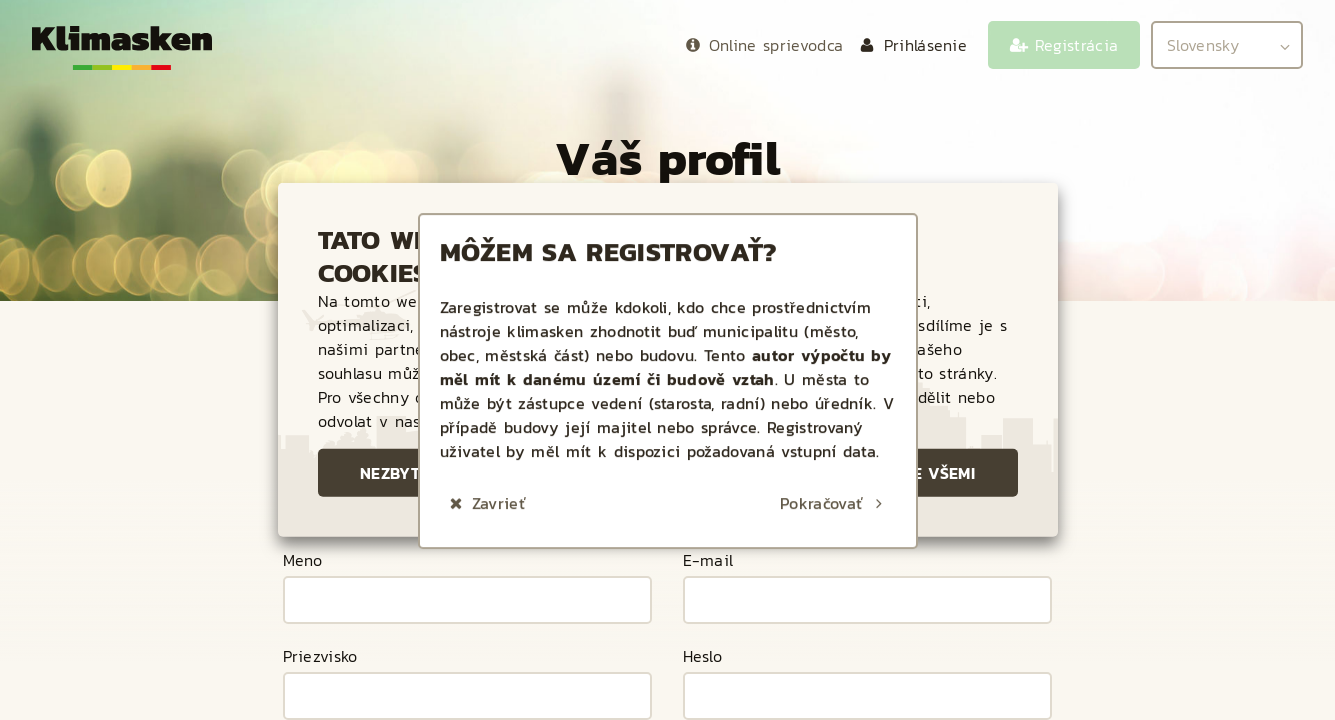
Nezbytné (400, 473)
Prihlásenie (926, 45)
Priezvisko (320, 658)
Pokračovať (821, 457)
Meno (303, 562)
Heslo (703, 658)
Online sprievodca (776, 45)
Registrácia (1077, 45)
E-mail (708, 562)
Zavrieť (499, 457)
